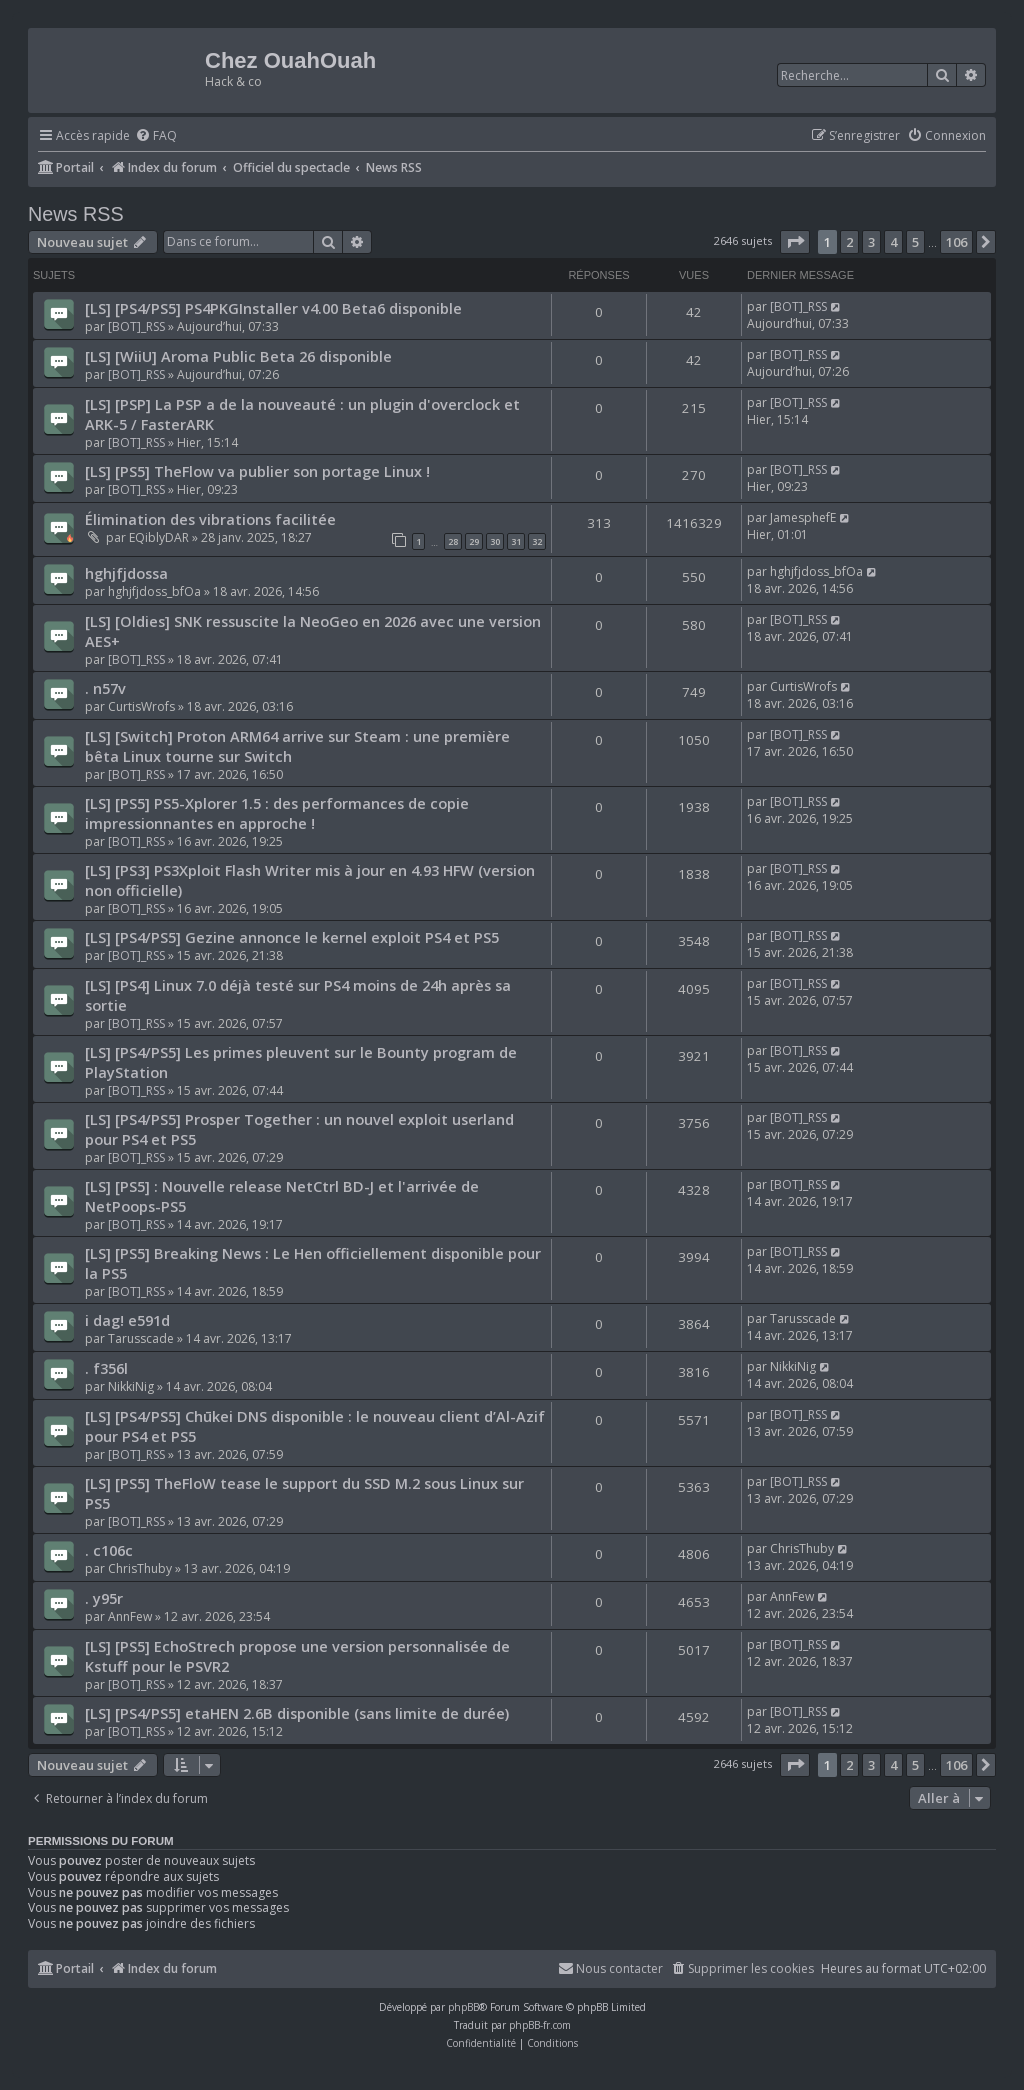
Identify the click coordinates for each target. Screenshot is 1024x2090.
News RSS (76, 214)
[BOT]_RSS (136, 326)
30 (495, 541)
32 (537, 541)
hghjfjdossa (126, 573)
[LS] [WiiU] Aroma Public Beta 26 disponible (238, 356)
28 (453, 541)
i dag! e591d (127, 1320)
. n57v (105, 688)
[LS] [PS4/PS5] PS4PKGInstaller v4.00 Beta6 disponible (273, 308)
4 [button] (893, 242)
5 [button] (915, 242)
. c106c (109, 1550)
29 (474, 541)
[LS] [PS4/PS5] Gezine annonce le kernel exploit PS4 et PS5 (292, 937)
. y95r (104, 1598)
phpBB (463, 2007)
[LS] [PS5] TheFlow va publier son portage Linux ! (257, 471)
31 (516, 541)
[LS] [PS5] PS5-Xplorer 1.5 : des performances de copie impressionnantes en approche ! (277, 813)
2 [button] (849, 242)
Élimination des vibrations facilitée (210, 519)
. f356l (106, 1368)
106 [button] (956, 242)
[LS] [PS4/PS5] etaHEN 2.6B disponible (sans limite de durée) (297, 1713)
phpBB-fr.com (540, 2025)
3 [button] (871, 242)
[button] (795, 242)
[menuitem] (156, 136)
